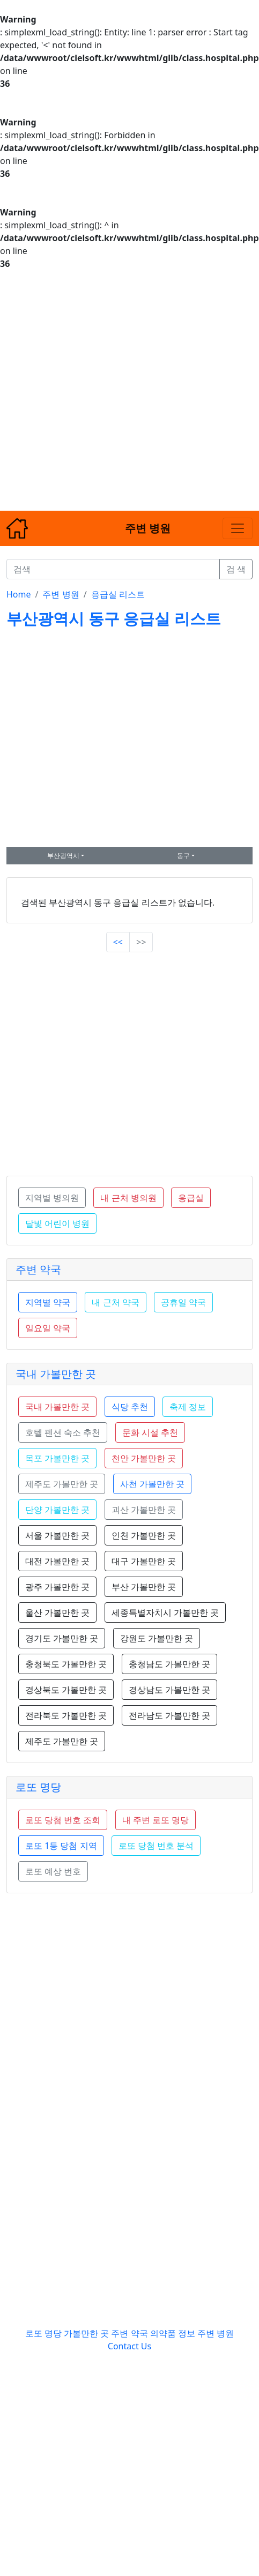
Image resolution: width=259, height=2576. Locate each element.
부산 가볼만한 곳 (144, 1587)
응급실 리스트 (118, 594)
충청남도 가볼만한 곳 (169, 1664)
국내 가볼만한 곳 (56, 1374)
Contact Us (129, 2346)
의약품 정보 (172, 2333)
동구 (183, 855)
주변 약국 (38, 1269)
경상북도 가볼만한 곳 (66, 1690)
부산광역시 (63, 855)
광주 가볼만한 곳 (57, 1587)
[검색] (113, 569)
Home (18, 594)
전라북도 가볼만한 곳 (66, 1715)
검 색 (236, 569)
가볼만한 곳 (87, 2333)
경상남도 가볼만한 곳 (169, 1690)
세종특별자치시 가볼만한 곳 (165, 1612)
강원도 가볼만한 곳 (156, 1638)
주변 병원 (60, 594)
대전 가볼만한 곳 (57, 1561)
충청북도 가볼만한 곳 (66, 1664)
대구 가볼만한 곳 (144, 1561)
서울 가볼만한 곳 (57, 1535)
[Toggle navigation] (238, 528)
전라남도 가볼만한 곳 (169, 1715)
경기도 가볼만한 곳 (61, 1638)
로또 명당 (38, 1787)
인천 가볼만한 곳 (144, 1535)
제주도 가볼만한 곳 (61, 1741)
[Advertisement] (107, 390)
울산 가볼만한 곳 (57, 1612)
